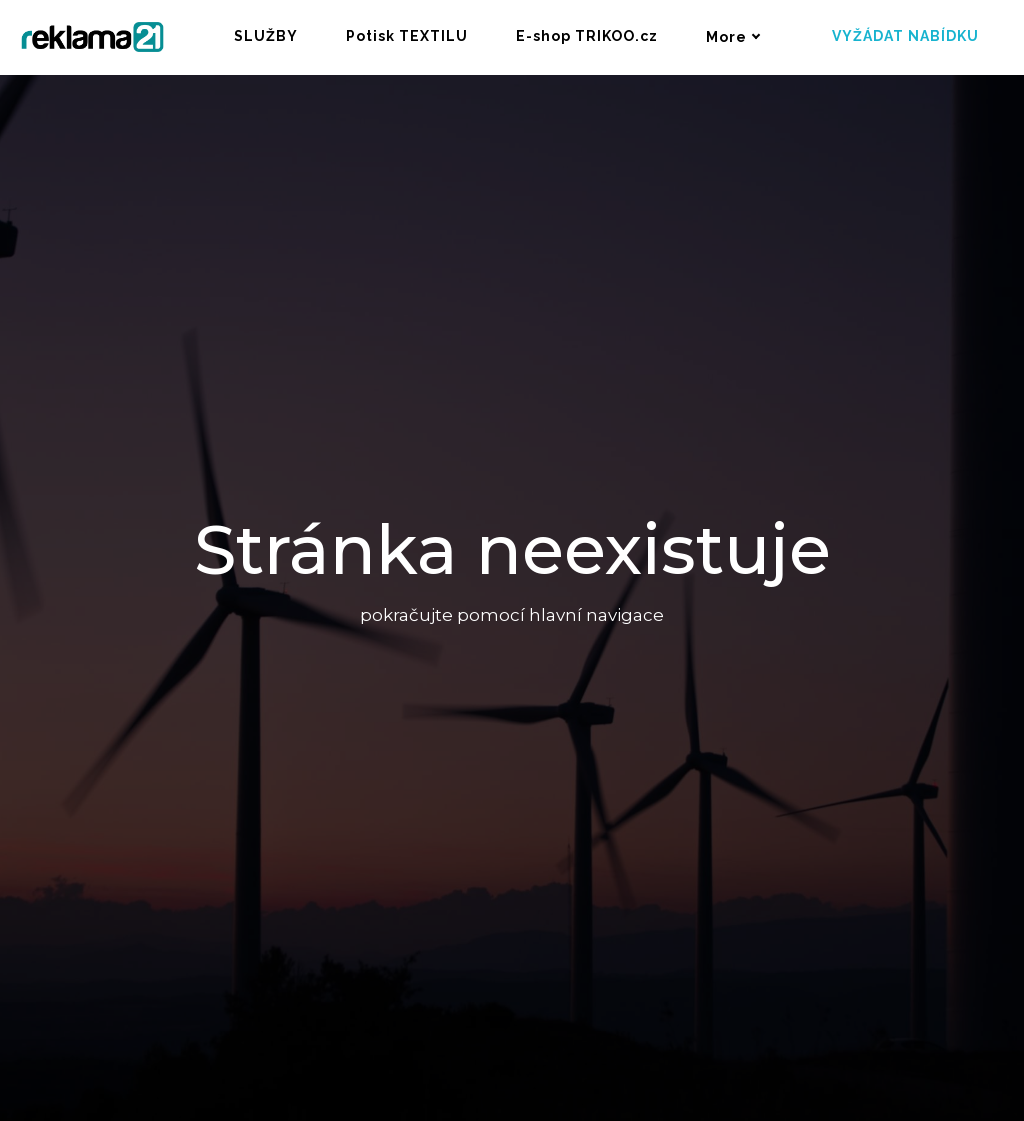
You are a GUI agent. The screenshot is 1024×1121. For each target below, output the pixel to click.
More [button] (733, 37)
